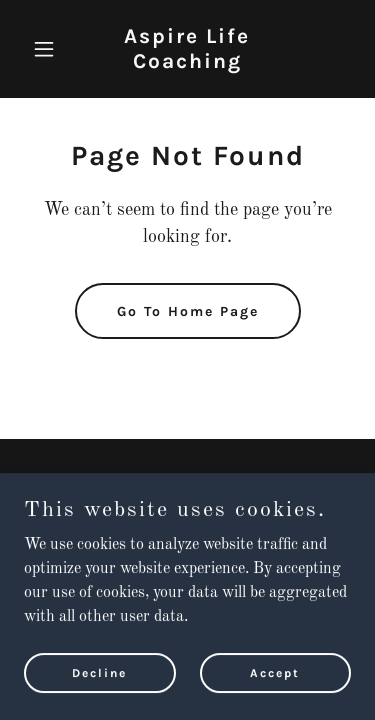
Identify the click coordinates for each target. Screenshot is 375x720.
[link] (187, 64)
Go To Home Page (188, 311)
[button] (48, 49)
